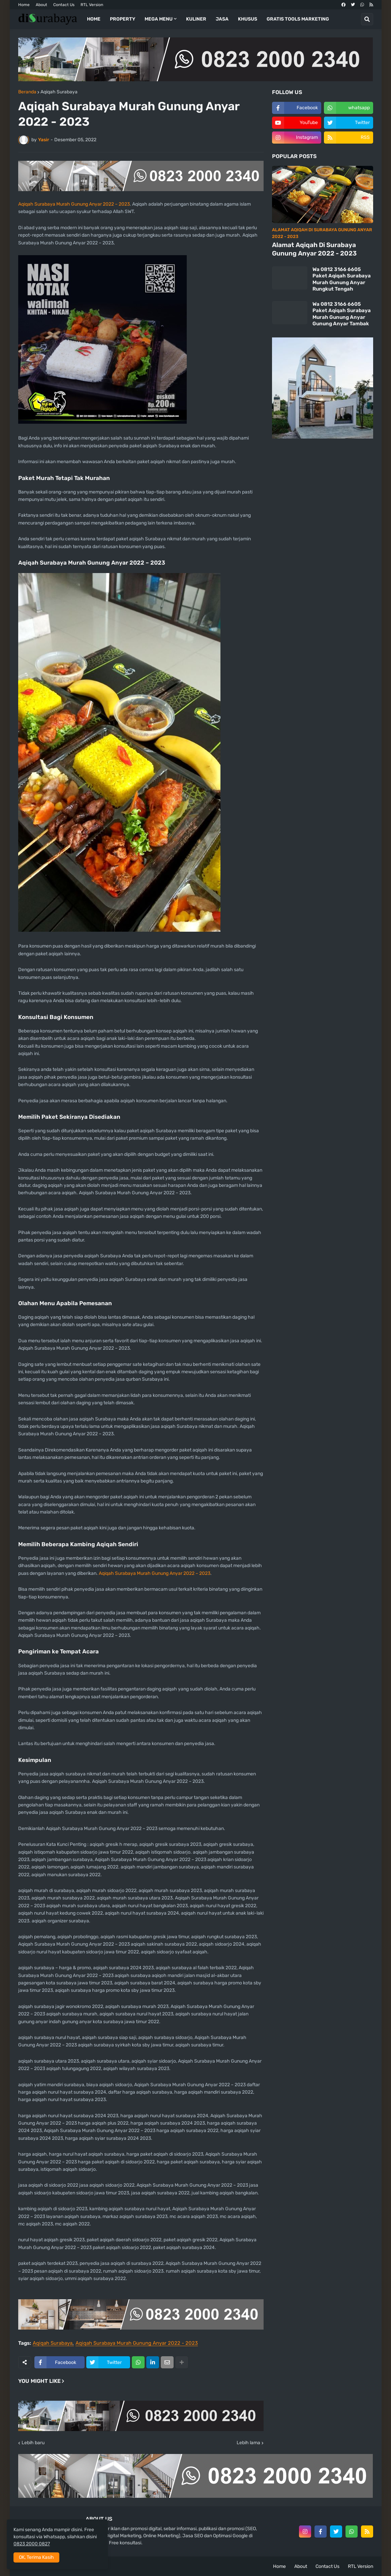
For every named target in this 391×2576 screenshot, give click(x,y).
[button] (367, 19)
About (41, 4)
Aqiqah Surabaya (59, 92)
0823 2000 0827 (31, 2544)
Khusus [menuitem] (247, 19)
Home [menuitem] (93, 19)
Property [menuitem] (122, 19)
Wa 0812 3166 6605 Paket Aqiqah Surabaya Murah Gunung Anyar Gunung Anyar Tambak (341, 314)
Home (24, 4)
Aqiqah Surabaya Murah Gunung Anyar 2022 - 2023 (137, 2343)
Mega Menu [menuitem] (159, 19)
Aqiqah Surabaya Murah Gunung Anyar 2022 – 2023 (74, 204)
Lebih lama (248, 2442)
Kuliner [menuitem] (196, 19)
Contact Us (63, 4)
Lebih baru (33, 2442)
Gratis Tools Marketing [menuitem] (298, 19)
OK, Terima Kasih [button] (36, 2557)
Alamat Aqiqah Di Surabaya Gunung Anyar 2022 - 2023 (314, 249)
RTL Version (92, 4)
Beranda (27, 92)
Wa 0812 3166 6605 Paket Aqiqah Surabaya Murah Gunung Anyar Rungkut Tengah (341, 279)
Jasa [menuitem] (222, 19)
